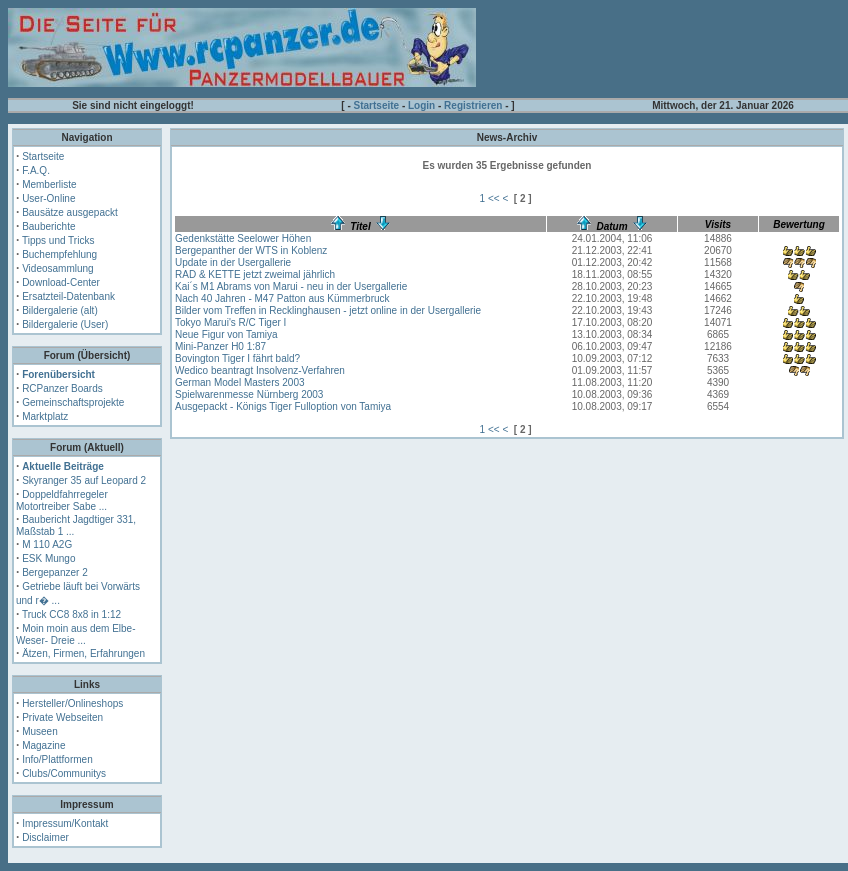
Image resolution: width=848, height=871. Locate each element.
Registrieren (473, 105)
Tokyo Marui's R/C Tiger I (230, 322)
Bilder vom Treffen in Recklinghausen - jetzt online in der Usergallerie (328, 310)
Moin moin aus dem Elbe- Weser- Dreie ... (76, 634)
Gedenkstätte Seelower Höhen (243, 238)
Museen (40, 731)
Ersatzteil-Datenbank (68, 296)
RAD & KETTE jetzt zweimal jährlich (255, 274)
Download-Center (61, 282)
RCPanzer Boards (62, 388)
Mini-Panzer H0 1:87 (220, 346)
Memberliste (49, 184)
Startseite (377, 105)
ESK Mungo (48, 558)
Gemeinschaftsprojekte (73, 402)
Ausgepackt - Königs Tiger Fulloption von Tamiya (283, 406)
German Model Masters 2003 (240, 382)
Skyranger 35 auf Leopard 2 (84, 480)
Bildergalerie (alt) (60, 310)
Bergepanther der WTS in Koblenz (251, 250)
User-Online (48, 198)
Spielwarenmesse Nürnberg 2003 (249, 394)
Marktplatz (45, 416)
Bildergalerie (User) (65, 324)
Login (421, 105)
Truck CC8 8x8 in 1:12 (71, 614)
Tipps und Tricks (58, 240)
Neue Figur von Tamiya (226, 334)
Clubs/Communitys (64, 773)
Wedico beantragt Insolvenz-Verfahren (260, 370)
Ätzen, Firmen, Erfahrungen (83, 653)
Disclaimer (45, 837)
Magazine (43, 745)
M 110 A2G (47, 544)
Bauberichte (48, 226)
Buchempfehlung (59, 254)
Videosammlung (58, 268)
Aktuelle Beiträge (63, 466)
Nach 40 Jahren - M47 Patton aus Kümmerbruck (282, 298)
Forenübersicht (58, 374)
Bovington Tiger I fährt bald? (237, 358)
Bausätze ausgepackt (70, 212)
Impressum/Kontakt (65, 823)
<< (494, 198)
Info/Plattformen (57, 759)
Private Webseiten (62, 717)
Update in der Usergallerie (233, 262)
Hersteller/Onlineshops (72, 703)
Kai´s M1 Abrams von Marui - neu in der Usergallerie (291, 286)
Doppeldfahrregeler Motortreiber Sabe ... (62, 500)
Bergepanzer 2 (55, 572)
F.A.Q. (36, 170)
